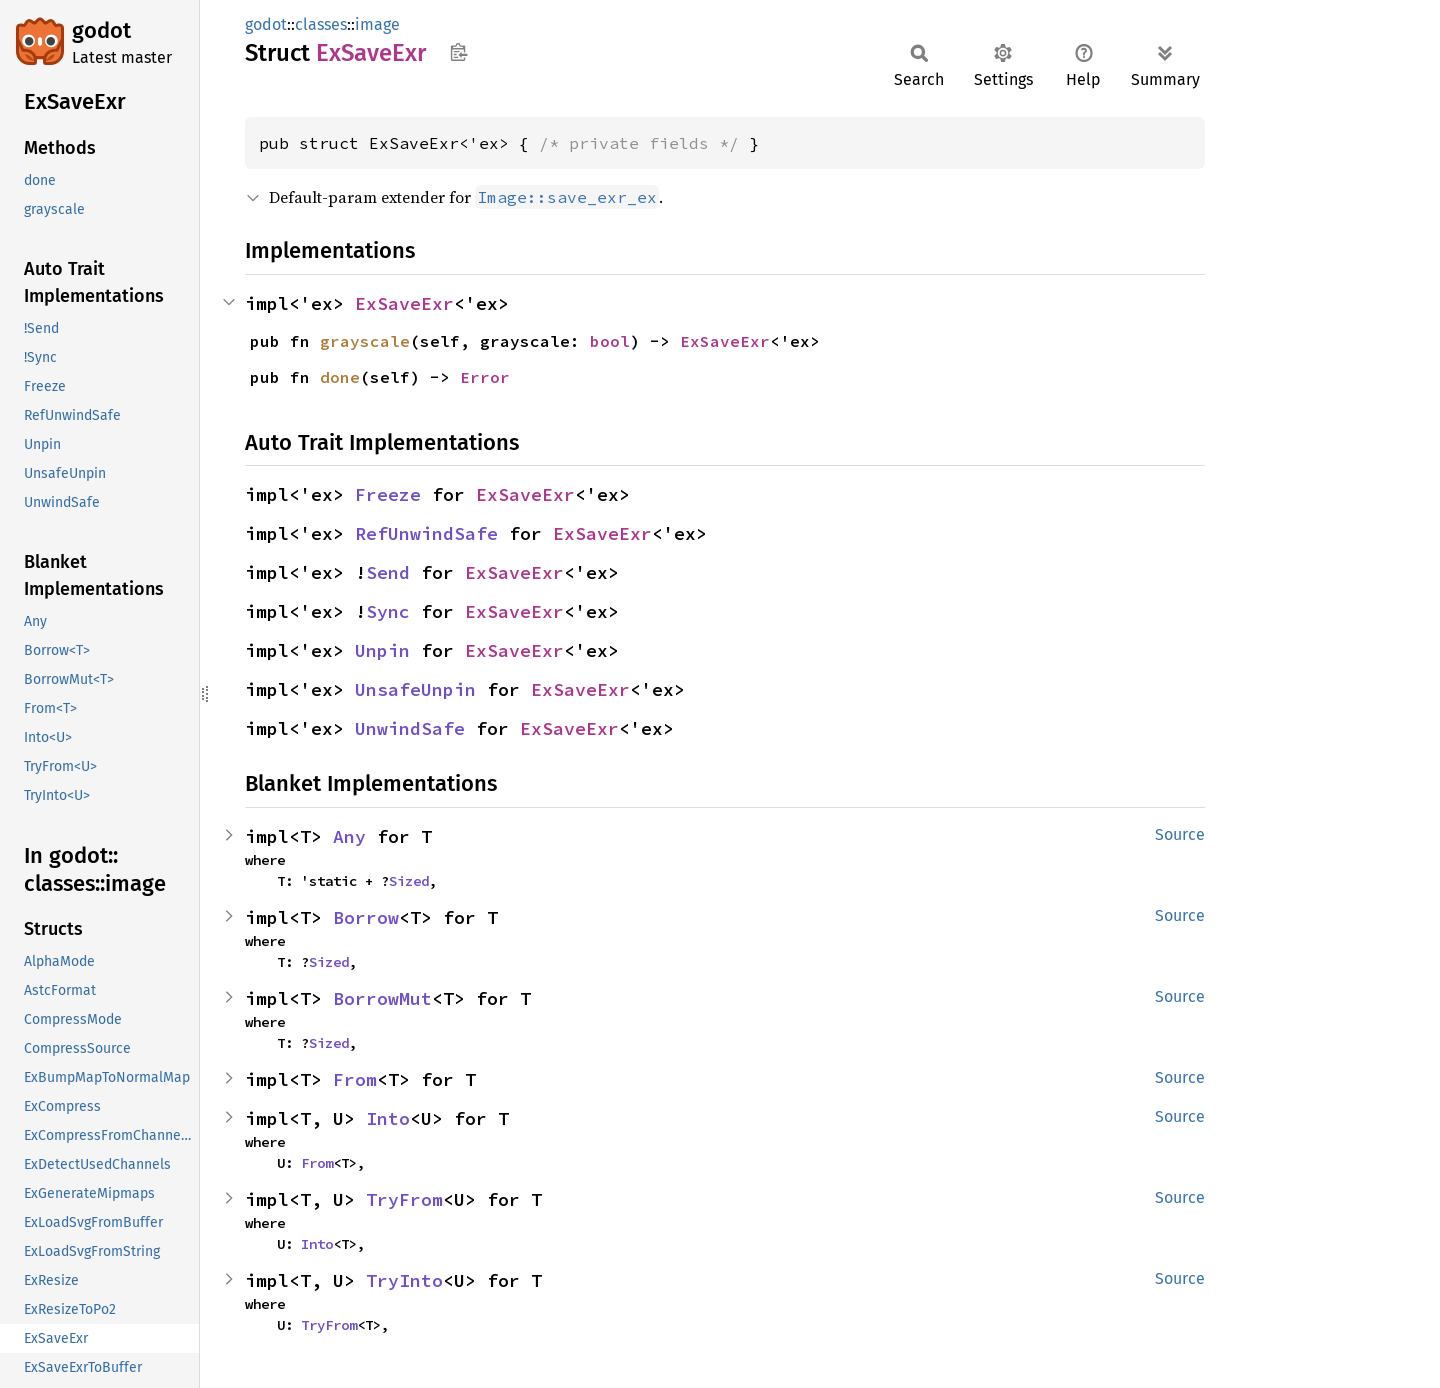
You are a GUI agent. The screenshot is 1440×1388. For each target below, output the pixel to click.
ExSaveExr (404, 303)
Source (1180, 834)
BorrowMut (382, 998)
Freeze (388, 494)
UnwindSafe (410, 728)
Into (388, 1118)
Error (485, 377)
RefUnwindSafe (426, 533)
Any (349, 836)
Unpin (382, 650)
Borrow (366, 917)
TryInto (404, 1280)
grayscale (365, 341)
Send (388, 572)
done (340, 377)
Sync (388, 611)
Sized (409, 881)
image (377, 24)
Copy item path (458, 52)
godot (101, 30)
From (355, 1079)
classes (321, 24)
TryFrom (404, 1199)
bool (610, 341)
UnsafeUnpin (415, 689)
